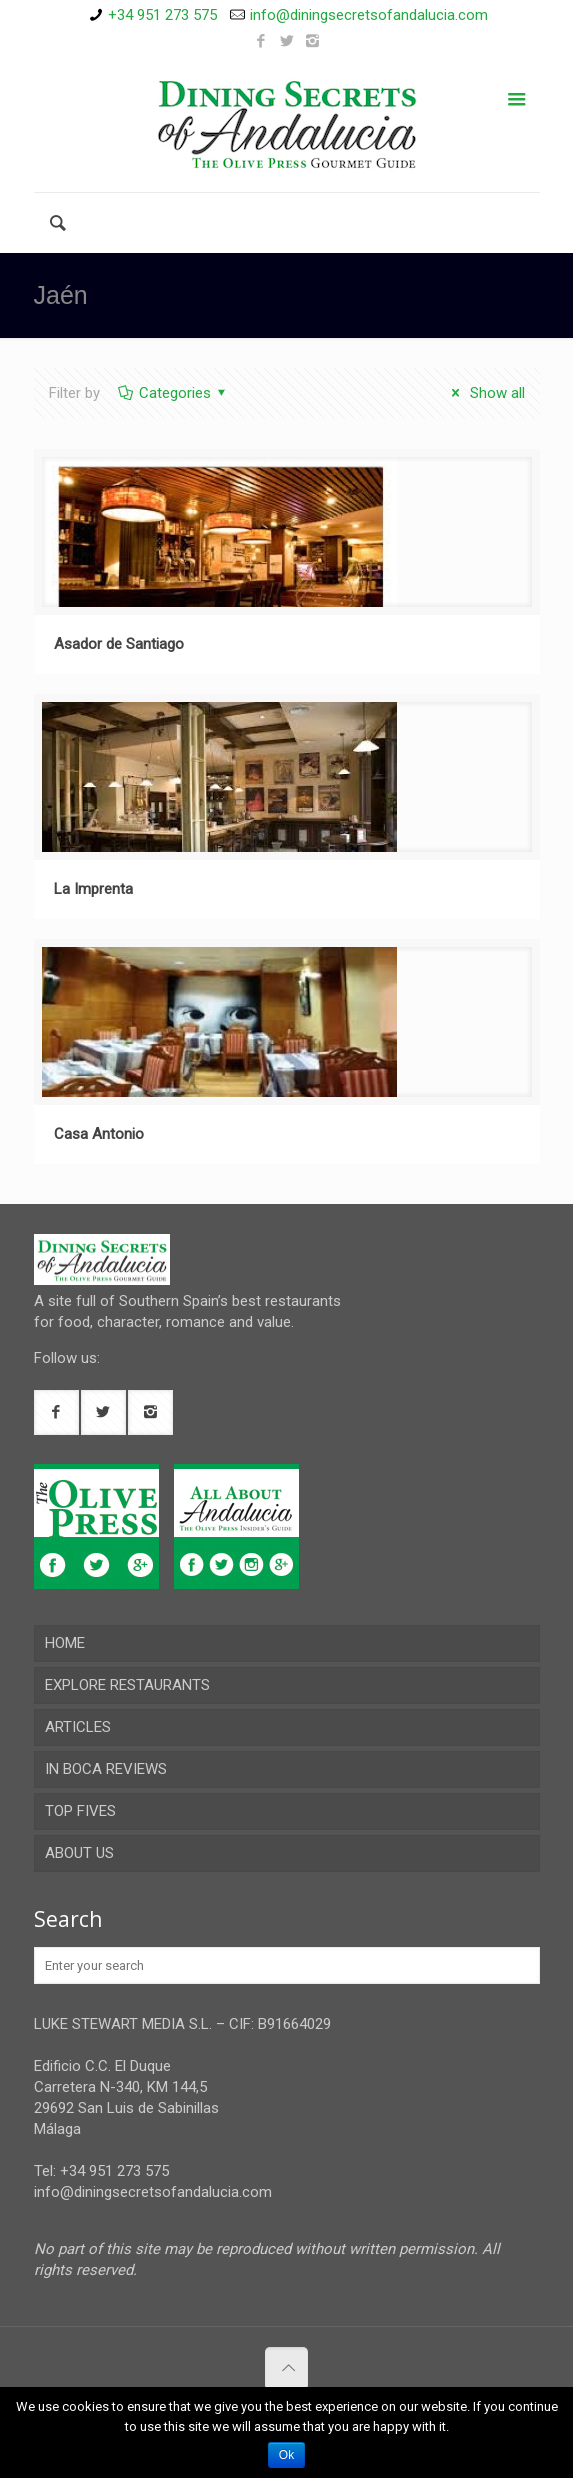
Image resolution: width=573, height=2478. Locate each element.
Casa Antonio (99, 1134)
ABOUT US (79, 1853)
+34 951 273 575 (162, 15)
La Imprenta (93, 889)
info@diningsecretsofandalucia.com (369, 15)
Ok (286, 2455)
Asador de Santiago (119, 644)
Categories (173, 393)
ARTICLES (78, 1727)
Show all (485, 393)
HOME (65, 1643)
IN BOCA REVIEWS (106, 1769)
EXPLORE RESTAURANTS (127, 1685)
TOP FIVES (80, 1811)
